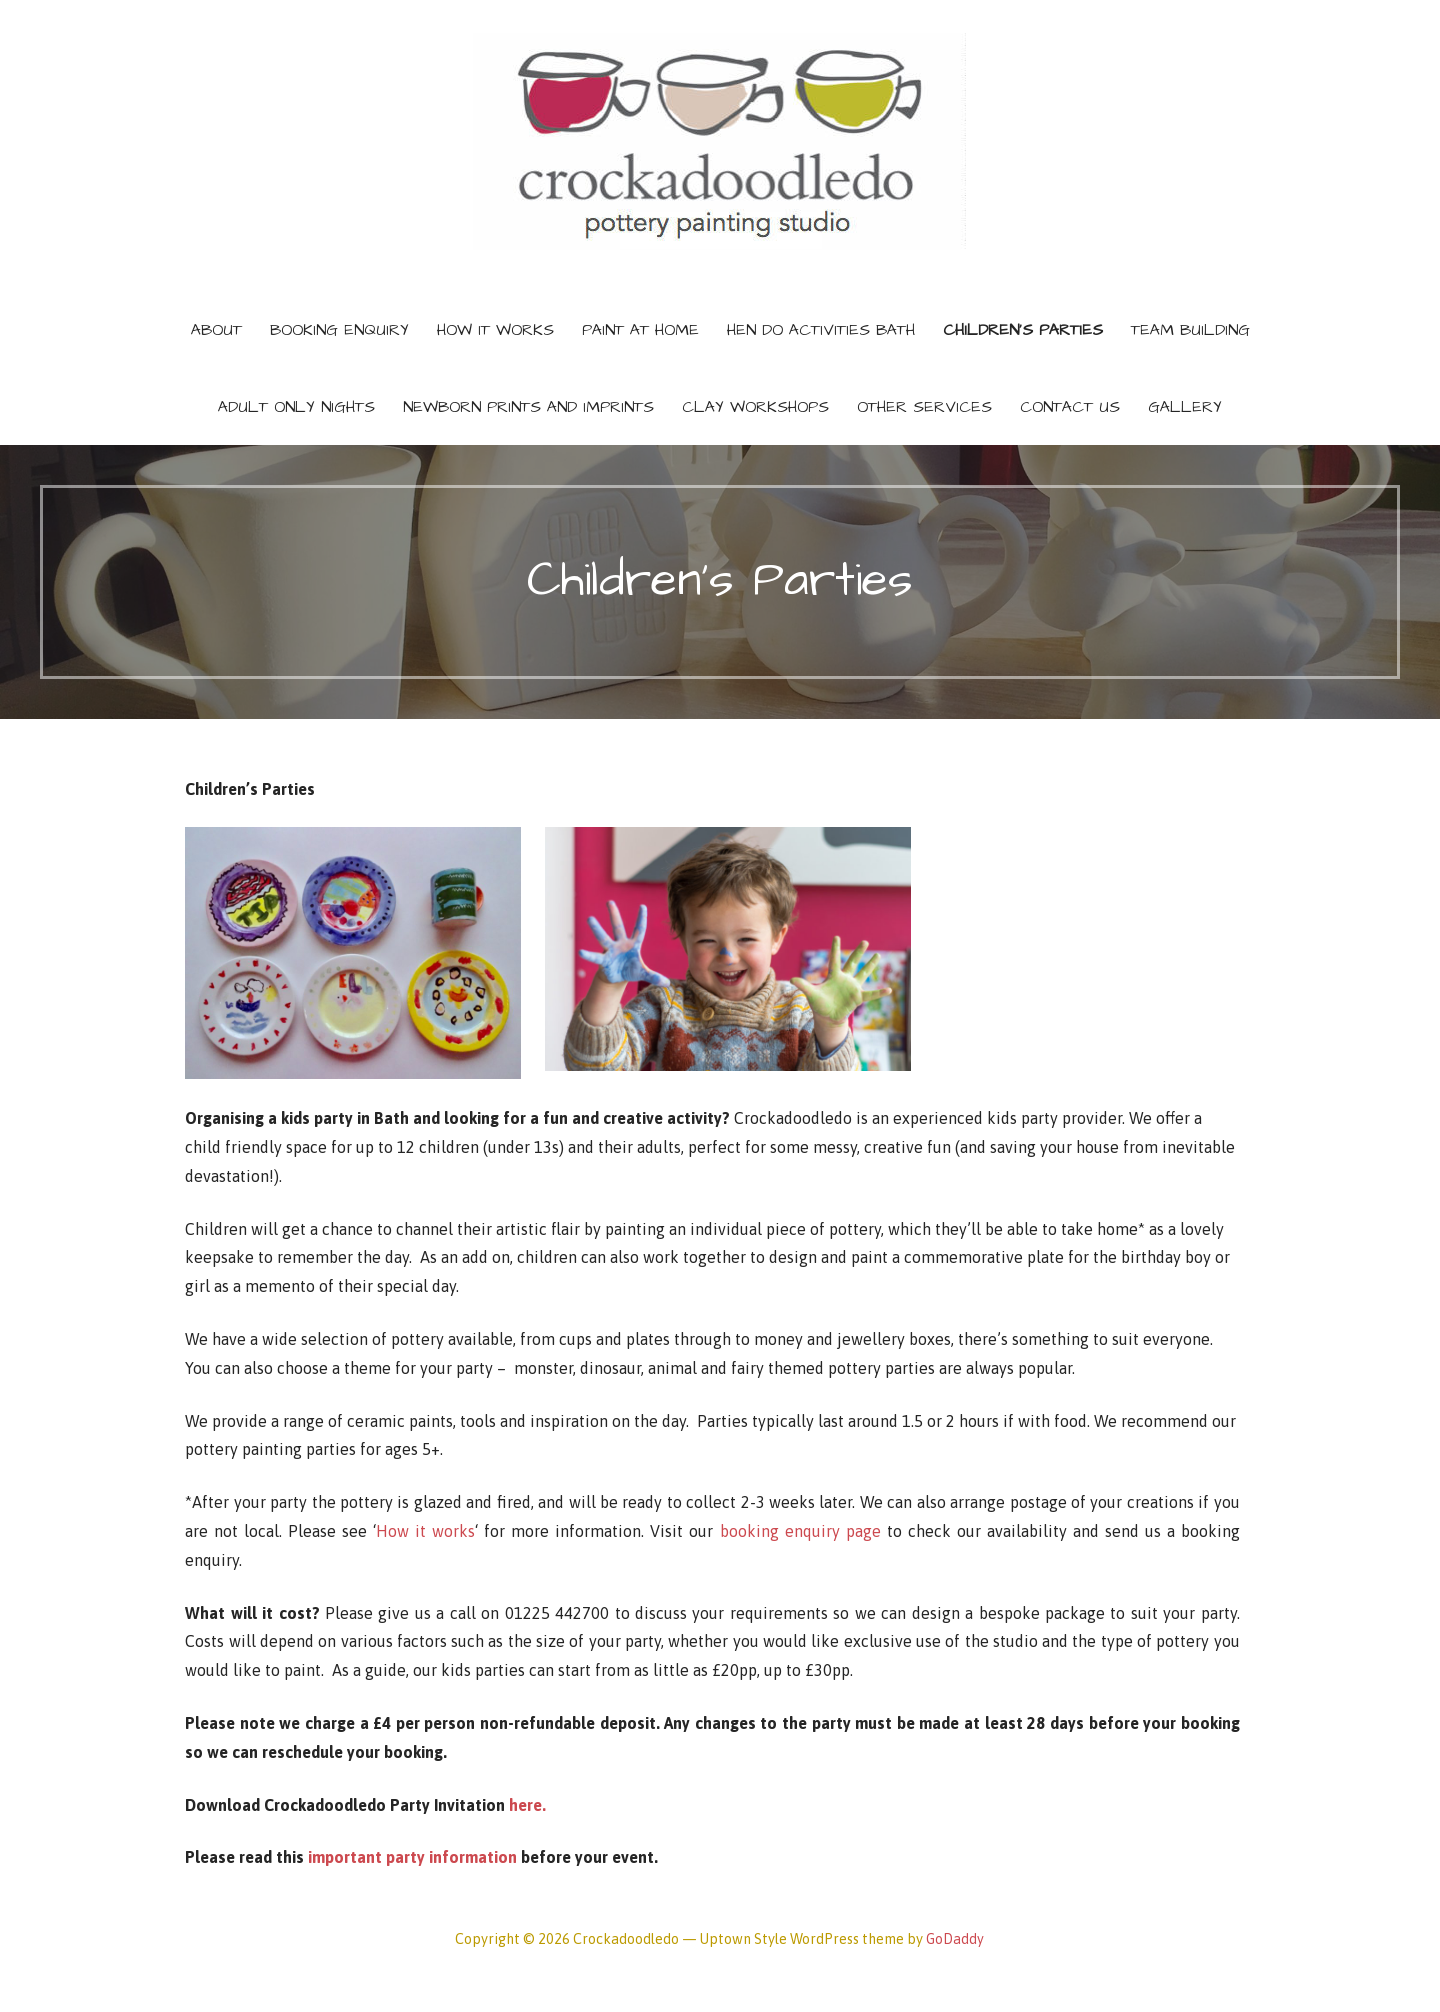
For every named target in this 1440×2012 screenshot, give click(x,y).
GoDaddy (955, 1939)
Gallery (1185, 407)
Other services (924, 407)
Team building (1190, 330)
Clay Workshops (755, 407)
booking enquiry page (800, 1531)
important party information (412, 1857)
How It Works (495, 330)
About (216, 330)
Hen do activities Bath (821, 330)
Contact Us (1070, 407)
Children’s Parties (1023, 330)
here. (527, 1805)
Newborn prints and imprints (528, 407)
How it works (425, 1531)
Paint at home (640, 330)
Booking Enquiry (339, 330)
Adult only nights (296, 407)
